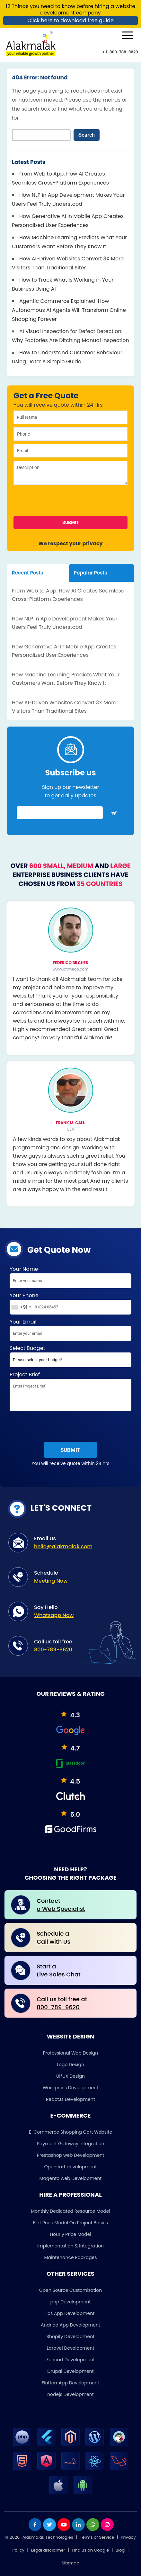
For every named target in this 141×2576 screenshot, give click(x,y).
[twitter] (49, 2524)
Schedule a (83, 1938)
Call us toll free (81, 1646)
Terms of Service (97, 2537)
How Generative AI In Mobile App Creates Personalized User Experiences (64, 651)
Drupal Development (70, 2371)
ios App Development (71, 2313)
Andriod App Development (70, 2325)
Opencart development (70, 2167)
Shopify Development (70, 2336)
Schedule (81, 1577)
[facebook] (35, 2524)
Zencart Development (70, 2359)
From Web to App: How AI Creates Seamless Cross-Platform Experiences (68, 595)
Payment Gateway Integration (70, 2143)
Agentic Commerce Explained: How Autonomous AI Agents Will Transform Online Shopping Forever (69, 310)
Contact (83, 1905)
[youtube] (63, 2524)
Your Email (70, 1331)
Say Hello (81, 1611)
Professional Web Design (70, 2053)
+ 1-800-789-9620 (120, 52)
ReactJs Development (70, 2099)
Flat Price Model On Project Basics (70, 2222)
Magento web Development (71, 2178)
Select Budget (70, 1357)
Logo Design (70, 2064)
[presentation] (52, 501)
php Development (70, 2302)
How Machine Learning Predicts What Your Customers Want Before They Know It (65, 679)
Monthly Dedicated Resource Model (70, 2211)
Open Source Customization (70, 2290)
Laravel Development (70, 2348)
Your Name (70, 1278)
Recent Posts (27, 572)
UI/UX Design (70, 2076)
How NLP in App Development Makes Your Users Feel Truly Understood (65, 623)
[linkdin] (78, 2524)
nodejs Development (70, 2394)
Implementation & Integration (70, 2246)
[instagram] (107, 2524)
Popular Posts (90, 572)
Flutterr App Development (70, 2383)
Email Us (81, 1542)
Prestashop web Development (70, 2155)
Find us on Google (90, 2550)
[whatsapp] (92, 2524)
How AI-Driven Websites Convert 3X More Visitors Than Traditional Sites (64, 707)
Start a (83, 1970)
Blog (120, 2550)
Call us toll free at (83, 2003)
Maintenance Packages (70, 2257)
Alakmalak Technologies (47, 2537)
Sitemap (70, 2563)
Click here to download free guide (70, 20)
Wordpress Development (70, 2087)
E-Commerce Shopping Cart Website (70, 2132)
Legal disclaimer (48, 2550)
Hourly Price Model (70, 2234)
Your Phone (70, 1305)
